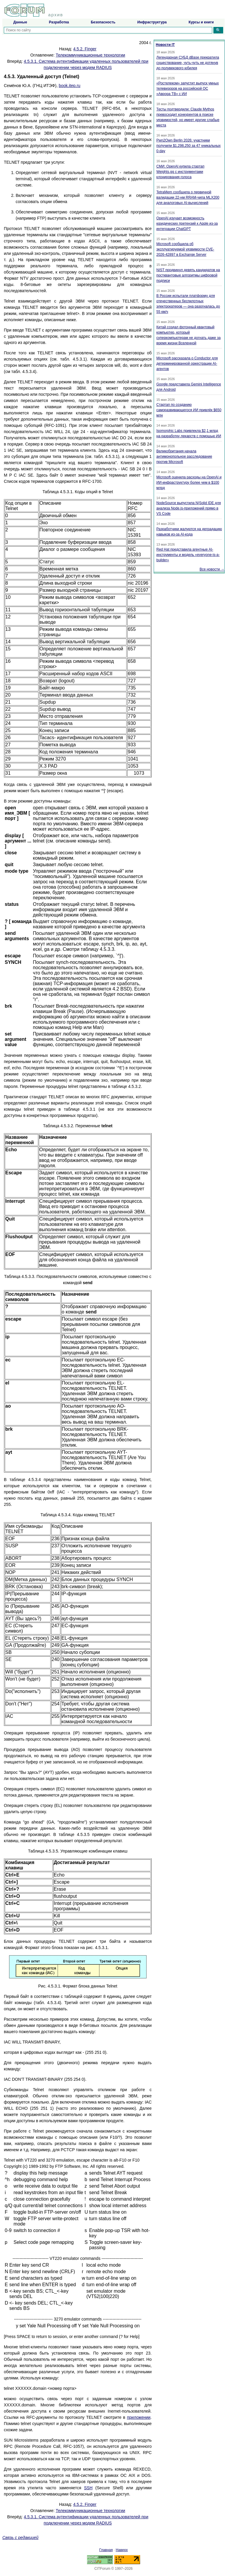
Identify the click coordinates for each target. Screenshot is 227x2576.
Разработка (59, 22)
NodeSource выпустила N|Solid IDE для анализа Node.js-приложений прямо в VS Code (188, 508)
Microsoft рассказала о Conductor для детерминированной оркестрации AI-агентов (187, 363)
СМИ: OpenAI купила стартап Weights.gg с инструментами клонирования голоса (180, 171)
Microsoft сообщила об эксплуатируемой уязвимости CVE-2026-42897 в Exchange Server (185, 249)
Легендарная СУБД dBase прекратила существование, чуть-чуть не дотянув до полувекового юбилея (187, 62)
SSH (88, 2487)
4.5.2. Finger (85, 48)
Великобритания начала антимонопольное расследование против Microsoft (184, 456)
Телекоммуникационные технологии (90, 55)
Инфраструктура (151, 22)
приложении (138, 2417)
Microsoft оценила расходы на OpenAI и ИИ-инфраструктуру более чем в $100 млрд (188, 482)
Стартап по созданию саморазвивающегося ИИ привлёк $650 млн (188, 410)
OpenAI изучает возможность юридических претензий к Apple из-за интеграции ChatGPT (187, 223)
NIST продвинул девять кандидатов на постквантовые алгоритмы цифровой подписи (188, 275)
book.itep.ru (69, 85)
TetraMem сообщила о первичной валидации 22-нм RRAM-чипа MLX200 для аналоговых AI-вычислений (187, 197)
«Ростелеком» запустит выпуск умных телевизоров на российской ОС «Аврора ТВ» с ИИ (187, 88)
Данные (20, 22)
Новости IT (165, 45)
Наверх (122, 2550)
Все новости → (212, 569)
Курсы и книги (201, 22)
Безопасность (103, 22)
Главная (106, 2550)
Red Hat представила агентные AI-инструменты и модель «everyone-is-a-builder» (188, 554)
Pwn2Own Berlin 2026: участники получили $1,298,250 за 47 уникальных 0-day (188, 145)
